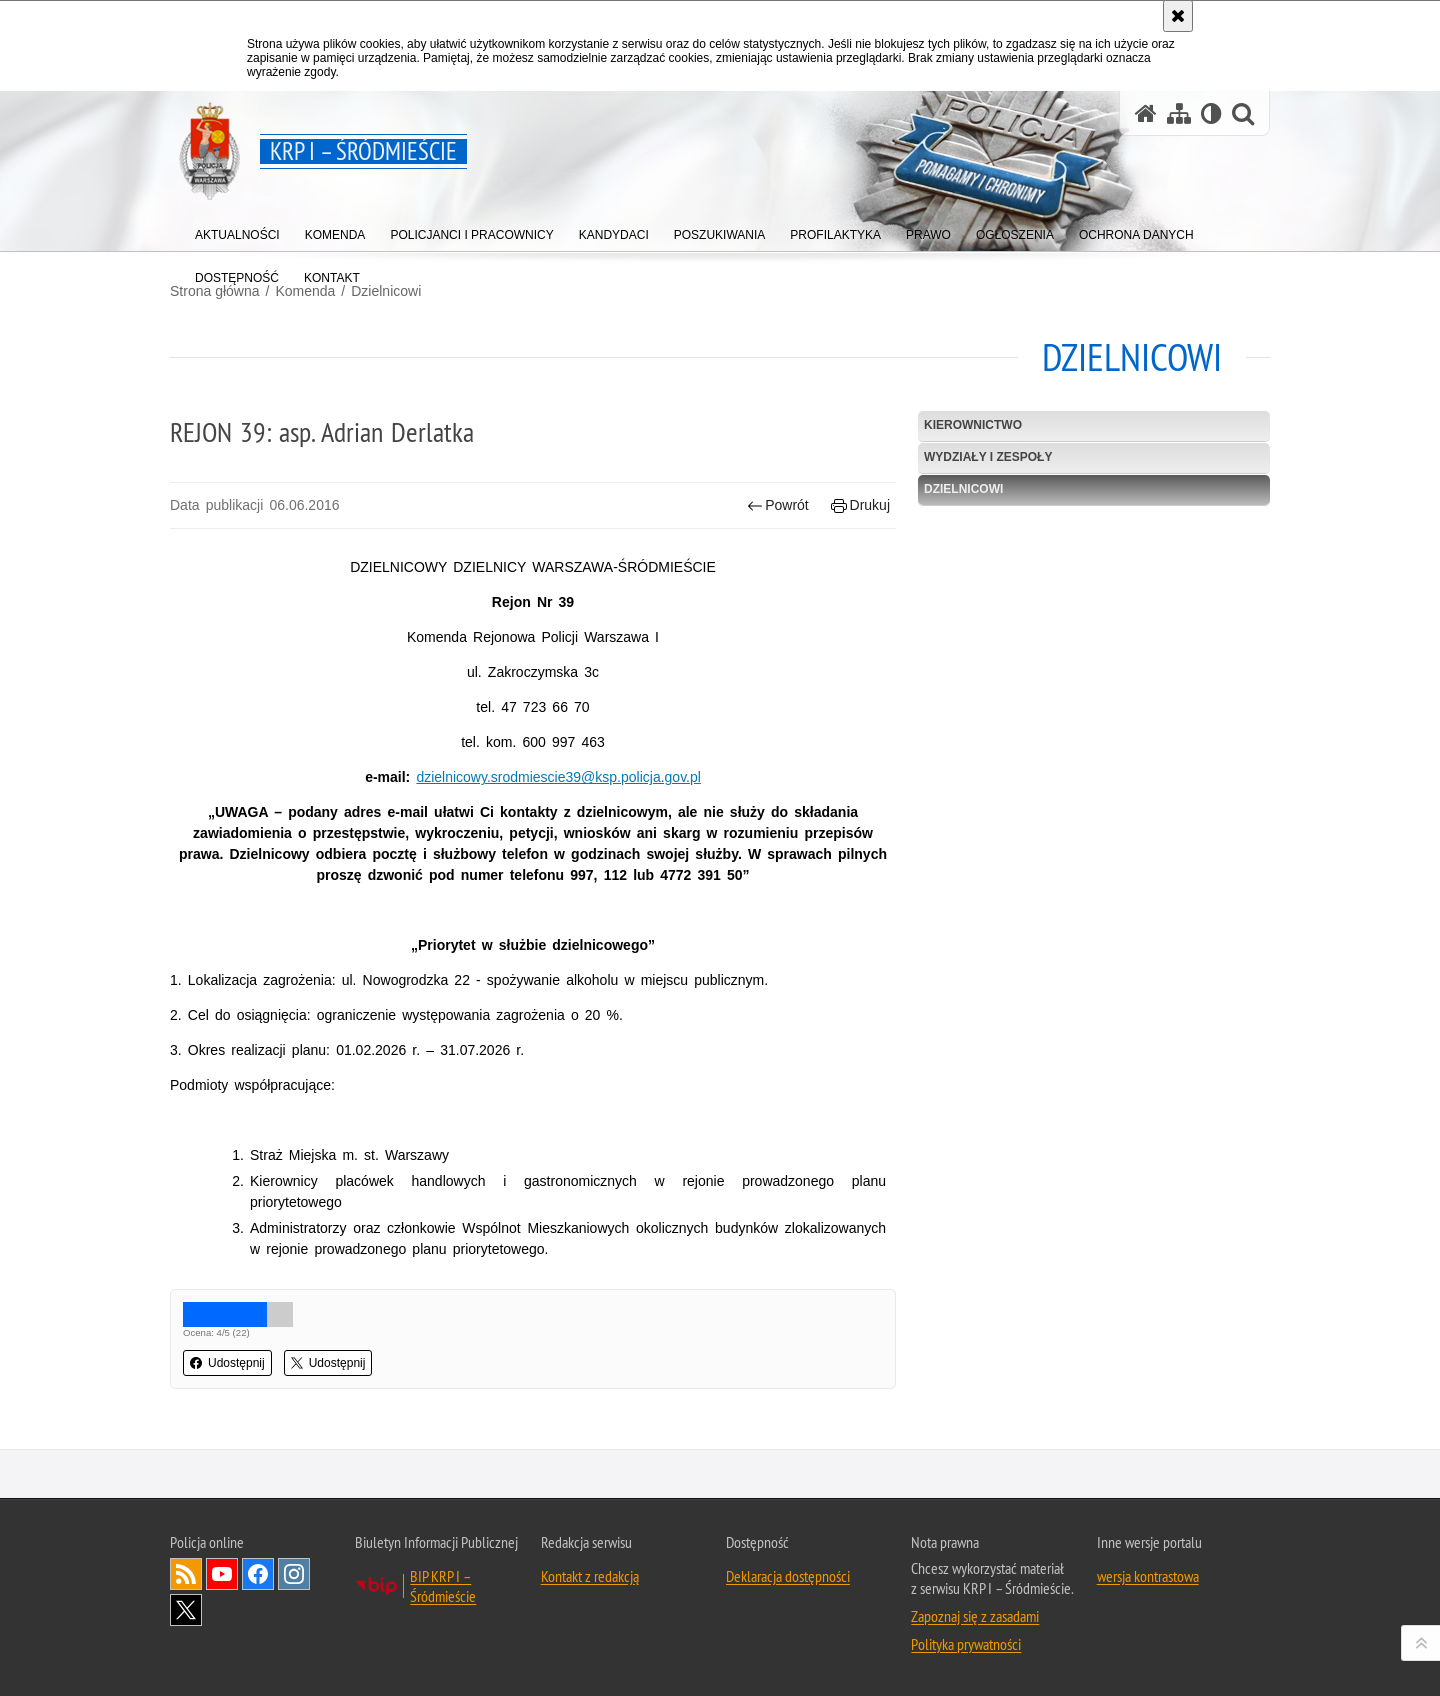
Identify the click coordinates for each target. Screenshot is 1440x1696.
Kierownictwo (973, 425)
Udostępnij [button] (227, 1363)
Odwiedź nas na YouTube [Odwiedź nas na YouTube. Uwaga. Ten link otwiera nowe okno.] (222, 1574)
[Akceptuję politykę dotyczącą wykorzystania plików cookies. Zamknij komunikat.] (1178, 16)
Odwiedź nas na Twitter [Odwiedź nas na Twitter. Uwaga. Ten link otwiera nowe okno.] (186, 1610)
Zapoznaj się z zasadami (975, 1616)
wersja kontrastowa (1148, 1576)
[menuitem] (237, 230)
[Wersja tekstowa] (1211, 113)
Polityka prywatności (966, 1644)
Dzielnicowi (386, 291)
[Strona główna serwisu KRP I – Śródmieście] (1146, 113)
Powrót (778, 505)
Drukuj (860, 505)
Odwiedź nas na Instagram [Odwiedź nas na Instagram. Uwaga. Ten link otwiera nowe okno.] (294, 1574)
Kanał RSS (186, 1574)
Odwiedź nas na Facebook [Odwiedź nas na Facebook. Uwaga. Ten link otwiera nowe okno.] (258, 1574)
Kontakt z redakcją (590, 1576)
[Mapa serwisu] (1179, 113)
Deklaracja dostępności (788, 1576)
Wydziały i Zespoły (988, 457)
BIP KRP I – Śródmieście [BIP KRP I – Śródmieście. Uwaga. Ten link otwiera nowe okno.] (443, 1586)
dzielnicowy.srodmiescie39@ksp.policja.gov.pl (558, 777)
